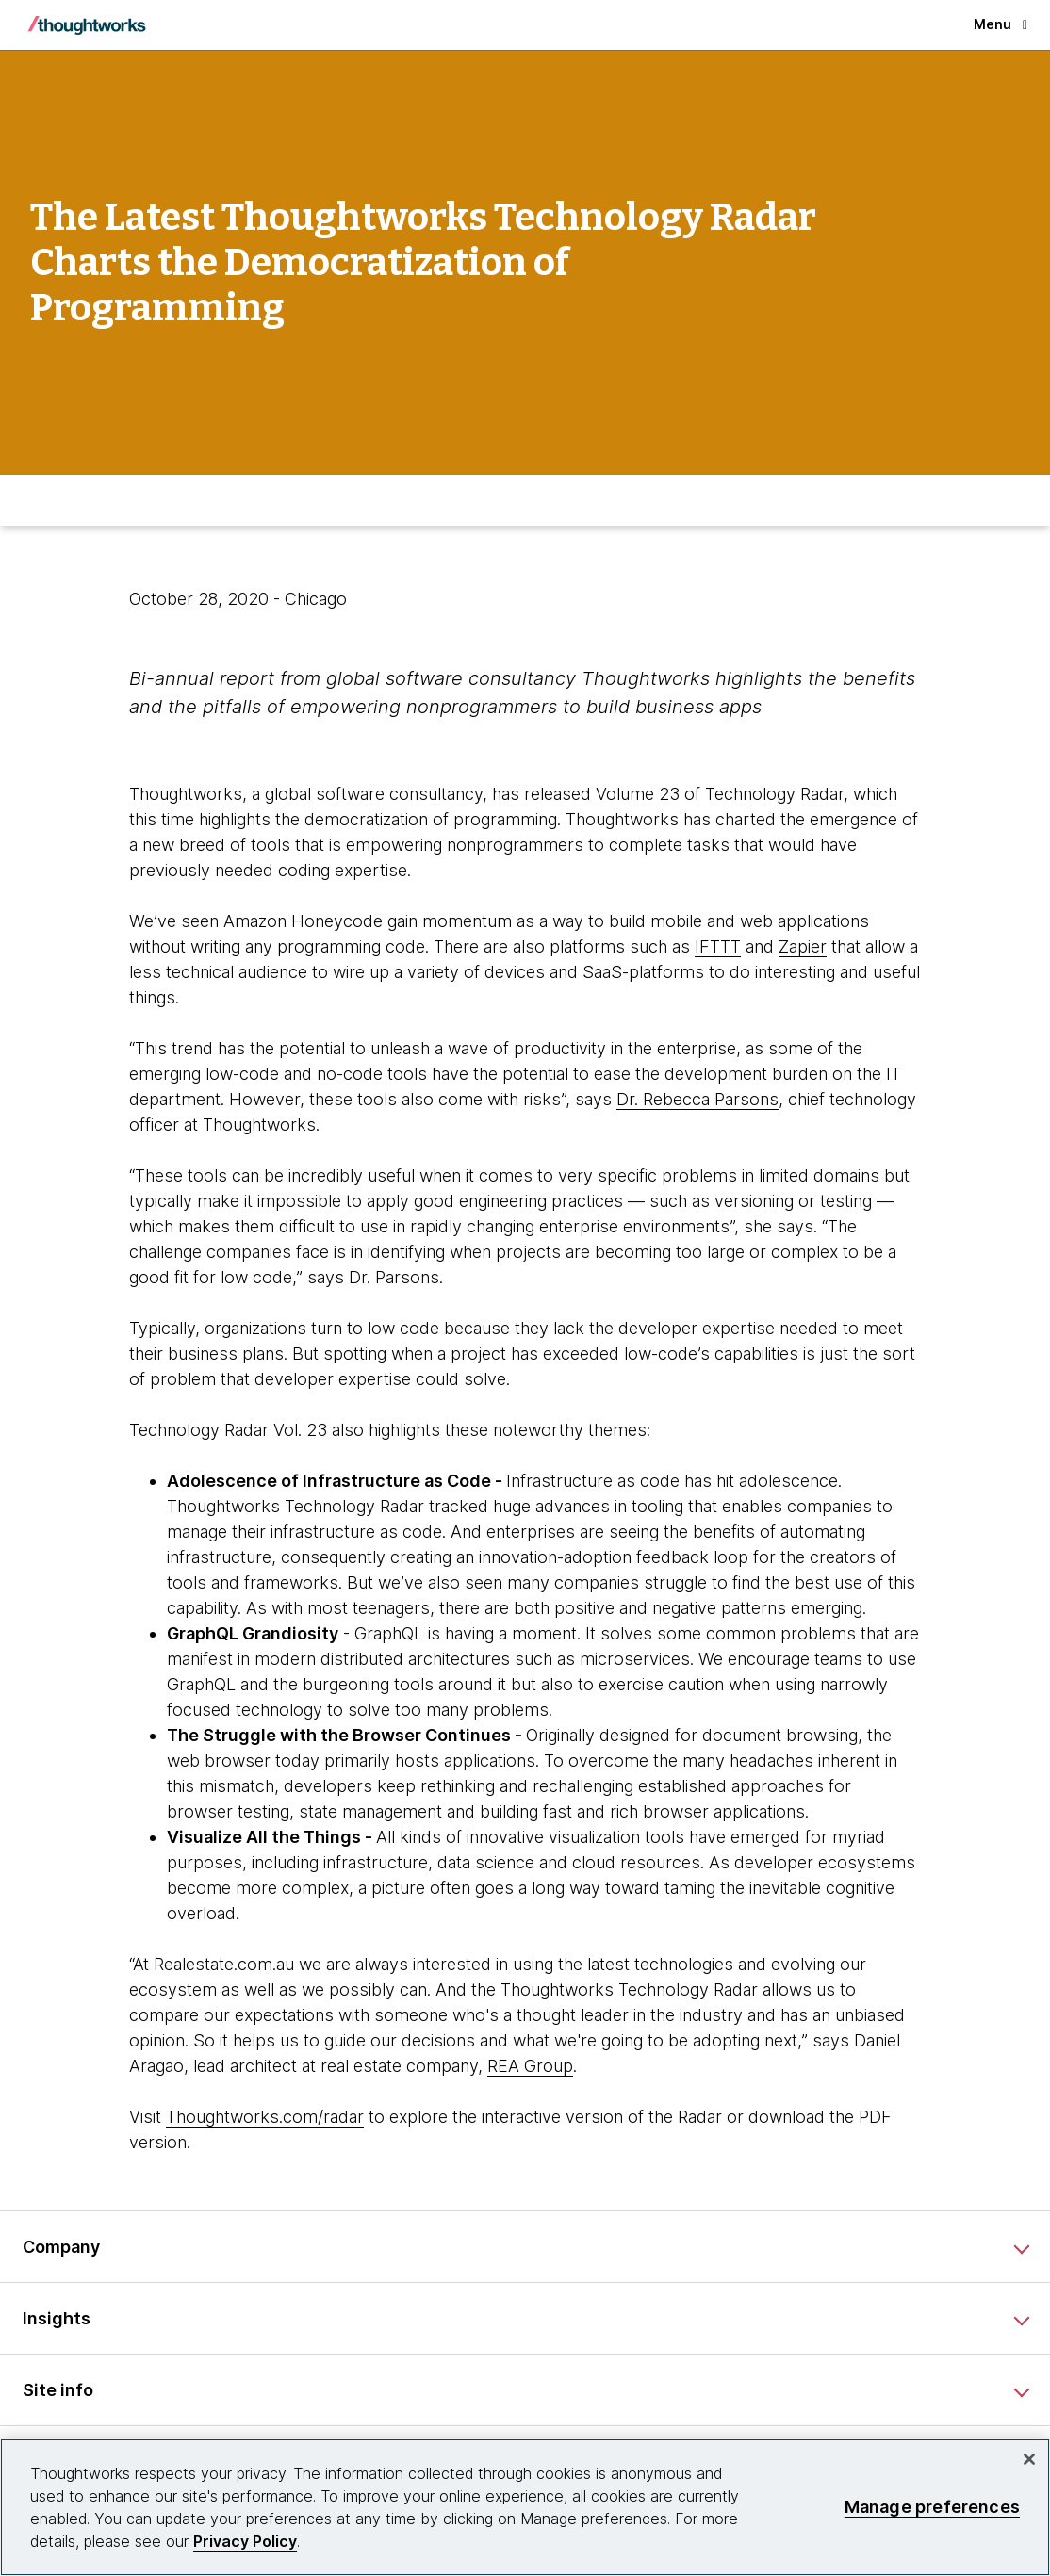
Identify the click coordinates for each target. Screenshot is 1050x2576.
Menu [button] (1000, 24)
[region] (525, 2507)
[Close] (1029, 2459)
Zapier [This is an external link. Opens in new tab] (803, 946)
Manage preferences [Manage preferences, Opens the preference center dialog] (932, 2507)
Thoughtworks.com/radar (265, 2117)
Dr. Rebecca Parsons (697, 1099)
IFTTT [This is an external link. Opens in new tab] (718, 946)
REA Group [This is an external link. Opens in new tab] (530, 2066)
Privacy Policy (245, 2541)
